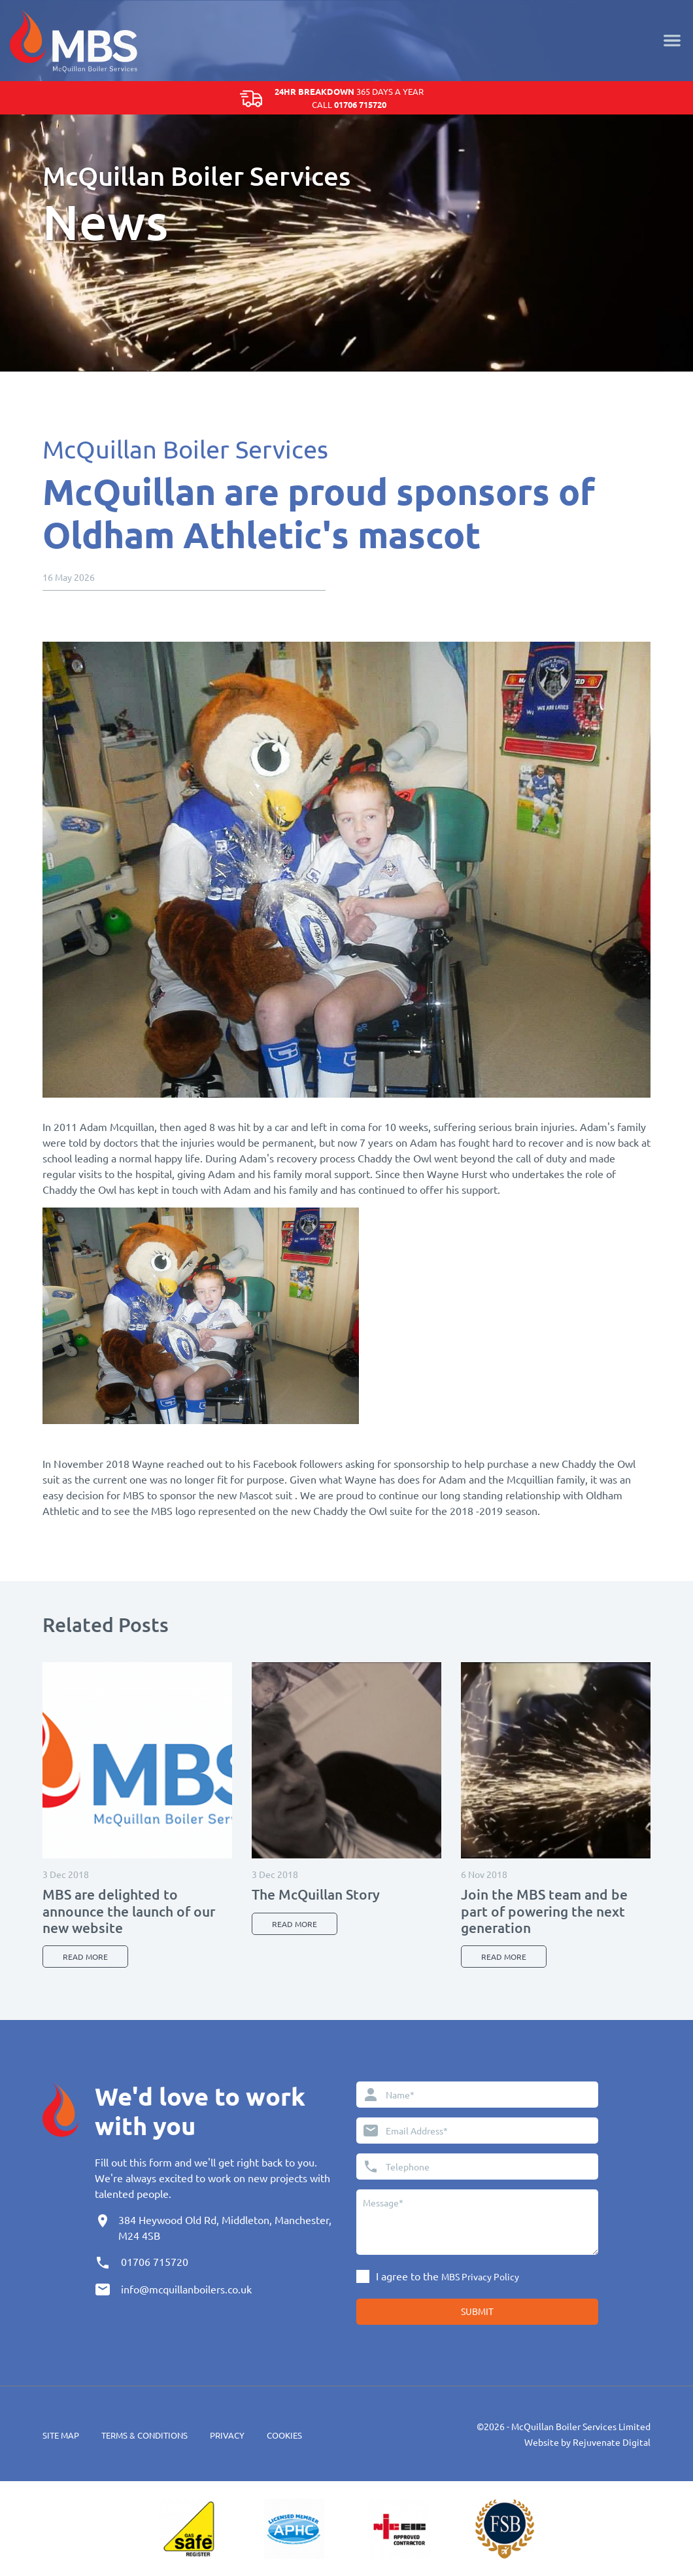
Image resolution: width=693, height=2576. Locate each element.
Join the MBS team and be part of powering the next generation (544, 1910)
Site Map (60, 2435)
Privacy (227, 2435)
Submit (477, 2311)
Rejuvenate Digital (612, 2442)
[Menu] (672, 38)
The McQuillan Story (316, 1894)
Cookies (284, 2435)
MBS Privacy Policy (480, 2276)
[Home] (73, 38)
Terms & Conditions (144, 2435)
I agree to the (447, 2275)
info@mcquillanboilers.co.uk (186, 2288)
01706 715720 (154, 2261)
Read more (85, 1956)
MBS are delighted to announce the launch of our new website (128, 1910)
